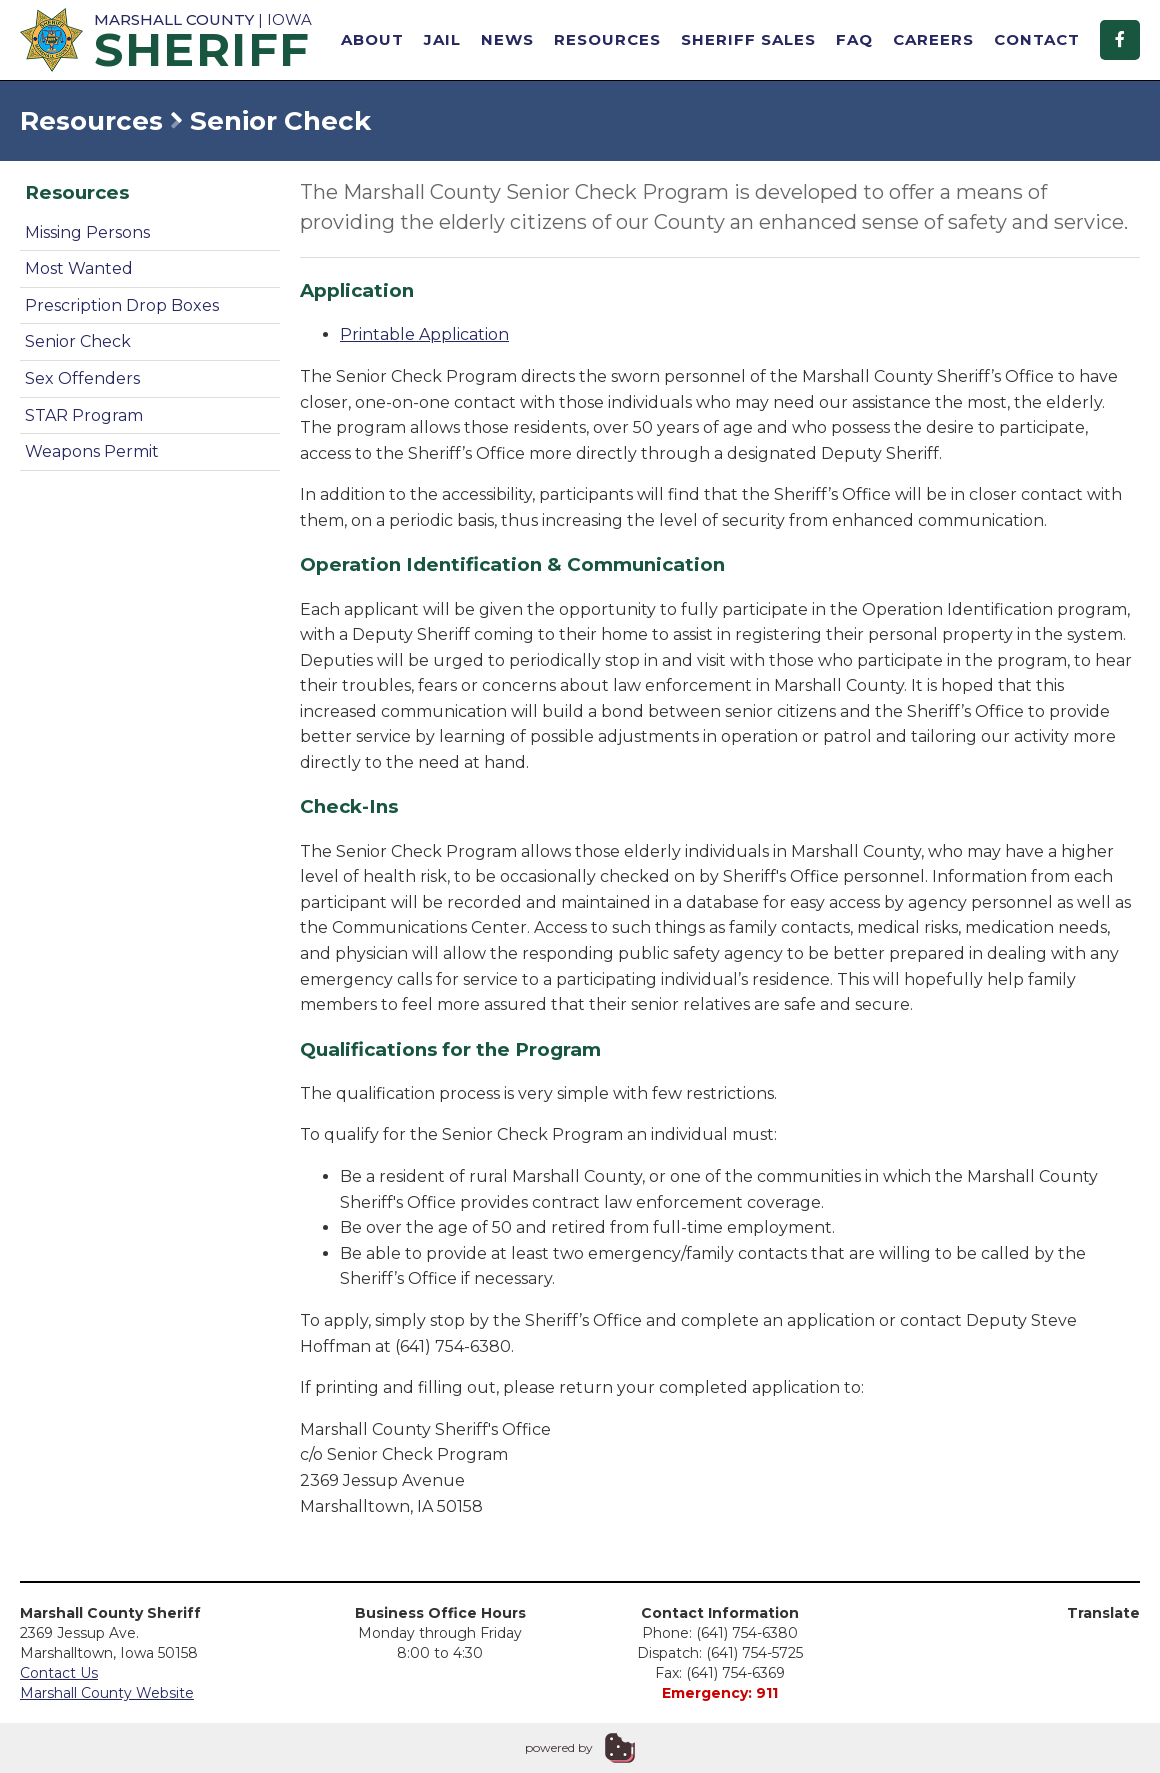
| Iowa (170, 39)
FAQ (854, 39)
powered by (559, 1747)
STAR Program (84, 415)
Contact (1037, 39)
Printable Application (424, 334)
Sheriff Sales (748, 39)
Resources (607, 39)
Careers (933, 39)
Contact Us (59, 1673)
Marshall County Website (107, 1693)
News (507, 39)
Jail (442, 39)
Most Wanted (79, 268)
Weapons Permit (92, 451)
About (372, 39)
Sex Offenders (82, 378)
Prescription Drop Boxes (122, 305)
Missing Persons (87, 232)
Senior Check (78, 341)
